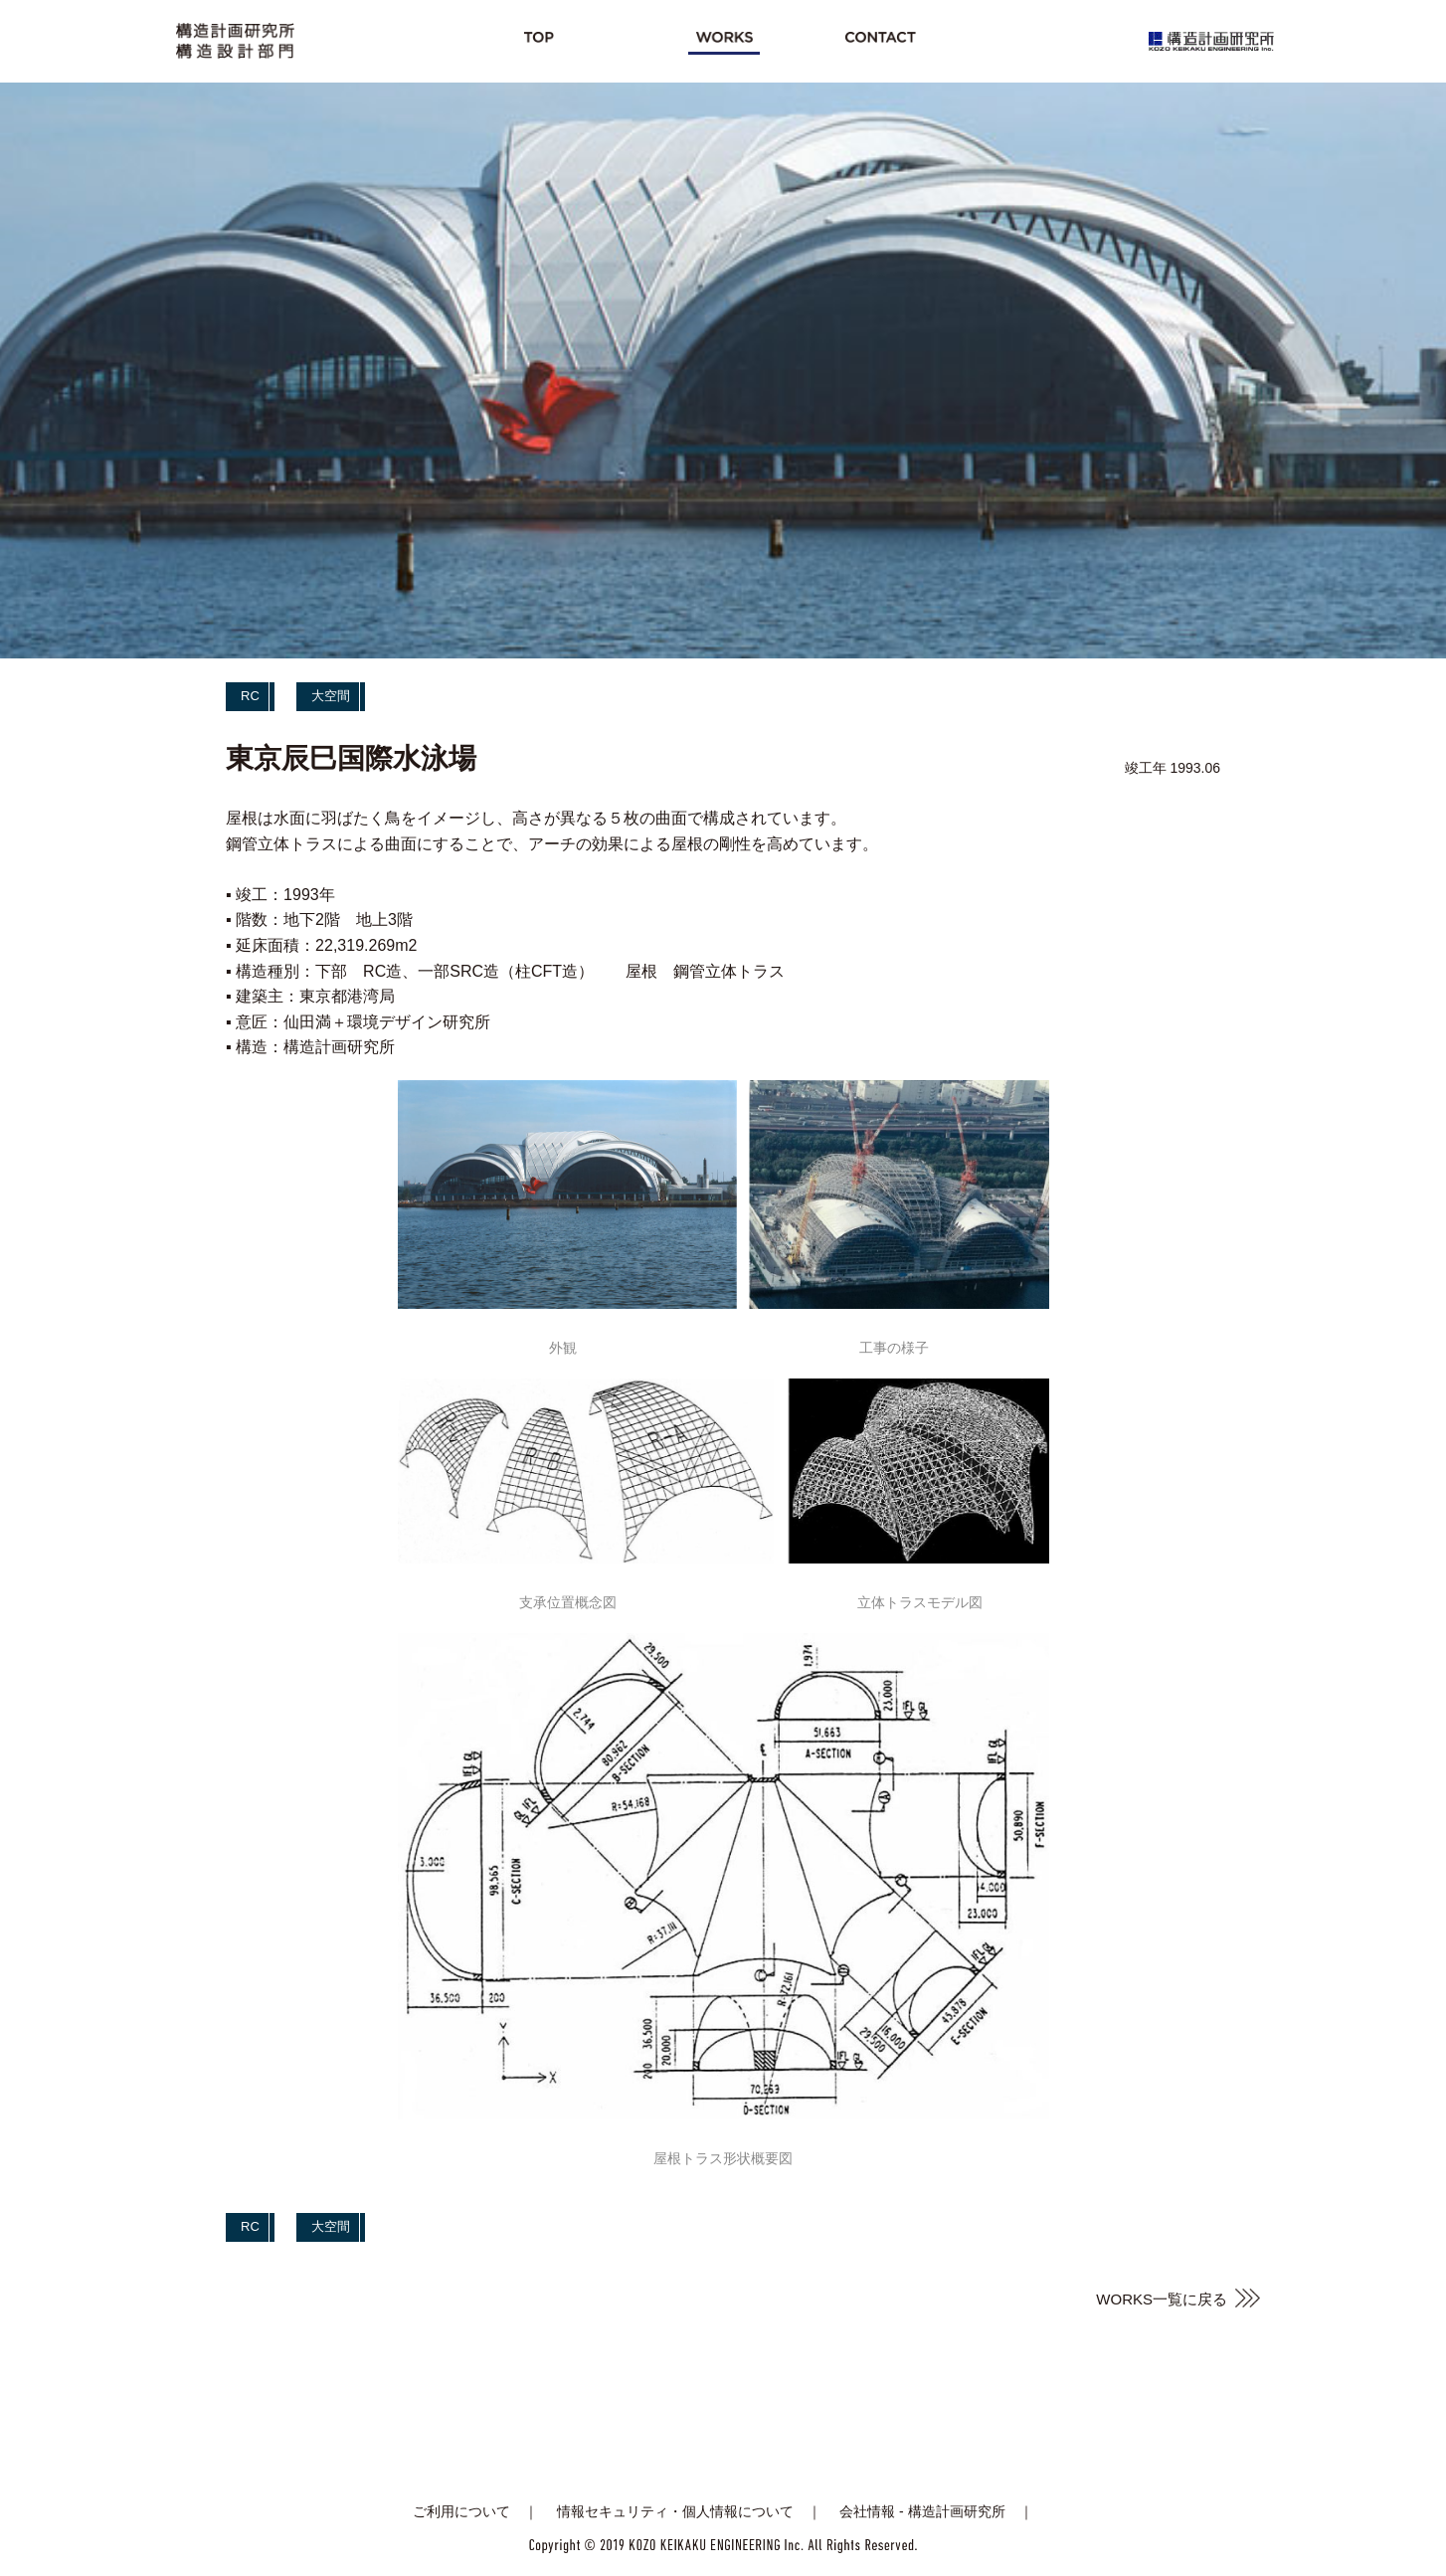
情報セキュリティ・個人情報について (675, 2511)
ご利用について (461, 2511)
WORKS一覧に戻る (1161, 2299)
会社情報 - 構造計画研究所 (921, 2511)
